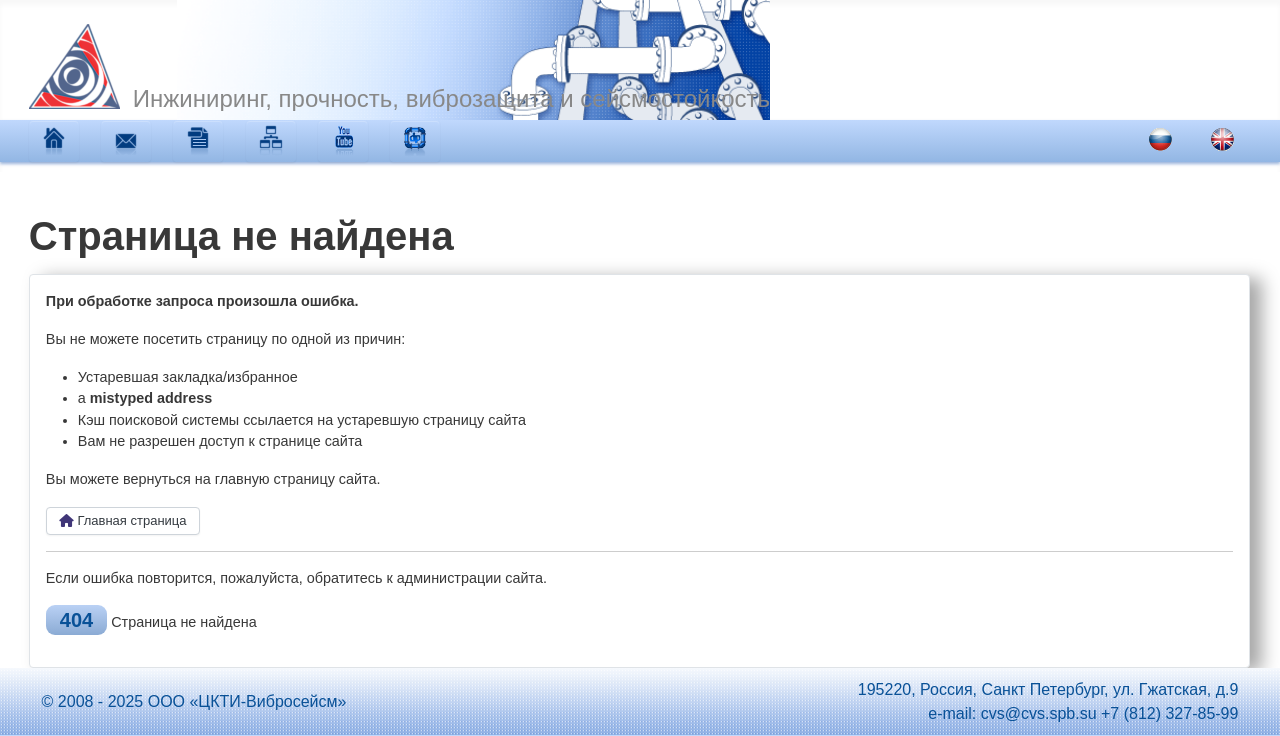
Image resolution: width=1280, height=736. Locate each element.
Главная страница (123, 520)
